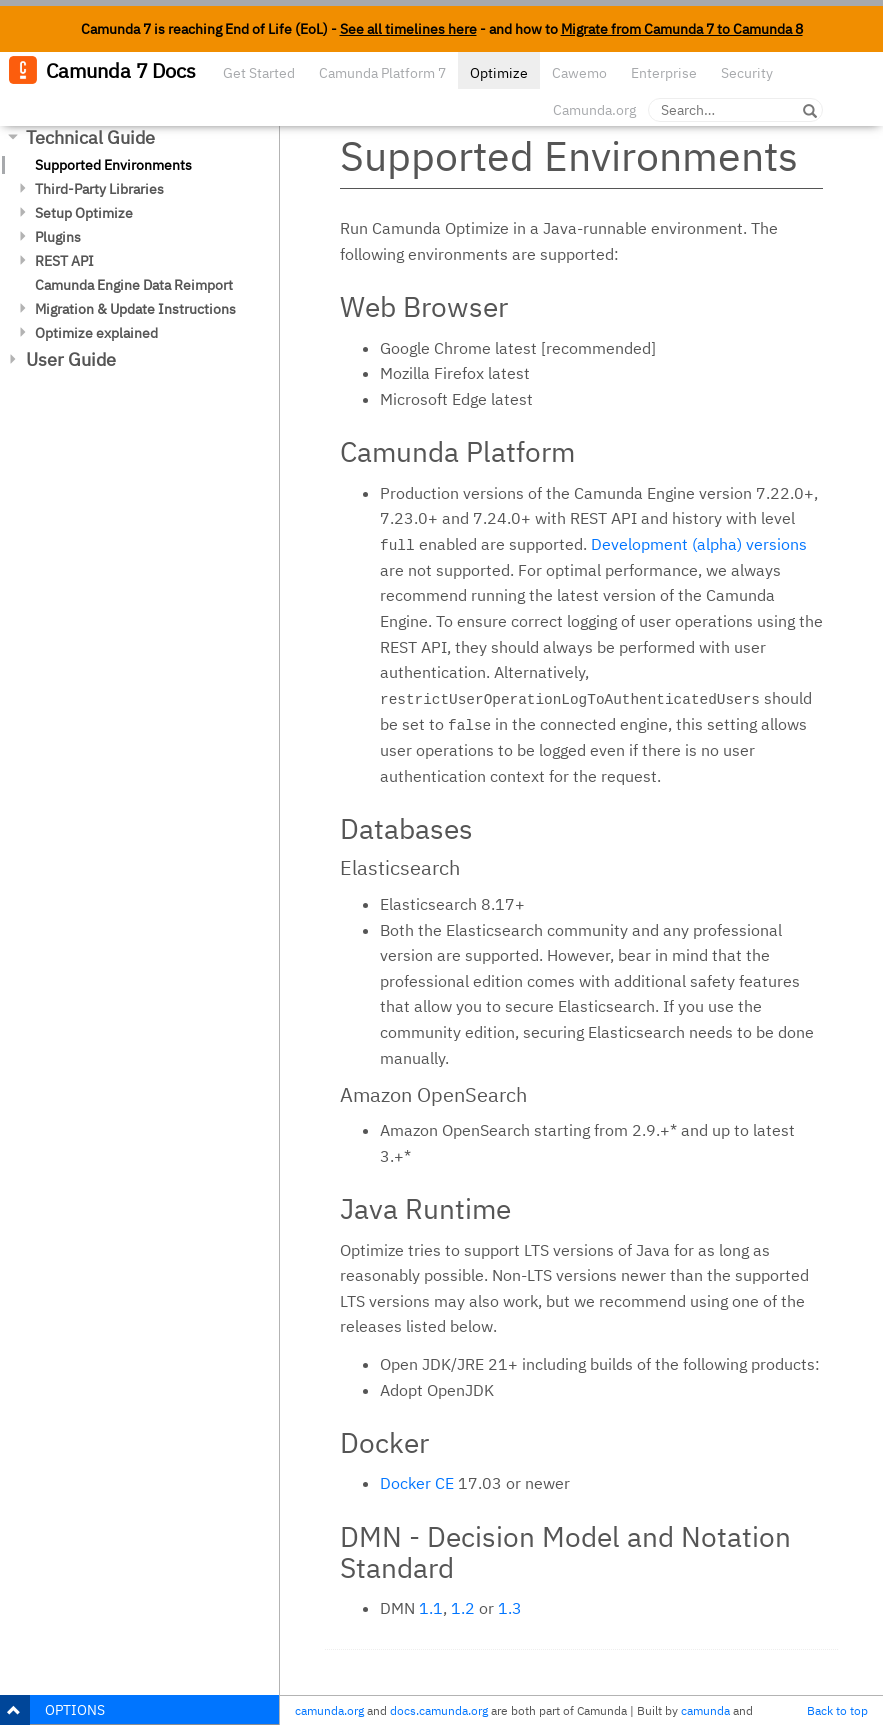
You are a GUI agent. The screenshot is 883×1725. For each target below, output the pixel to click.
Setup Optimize (84, 213)
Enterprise (664, 73)
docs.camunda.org (439, 1710)
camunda (705, 1710)
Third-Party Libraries (99, 189)
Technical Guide (90, 137)
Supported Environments (113, 165)
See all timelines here (408, 29)
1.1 (431, 1608)
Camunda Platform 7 (382, 73)
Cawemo (579, 73)
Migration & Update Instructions (135, 309)
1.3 (510, 1608)
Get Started (259, 73)
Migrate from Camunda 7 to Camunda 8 (682, 29)
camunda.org (329, 1710)
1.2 (463, 1608)
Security (747, 73)
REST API (64, 261)
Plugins (58, 237)
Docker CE (417, 1483)
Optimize (499, 73)
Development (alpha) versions (699, 544)
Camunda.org (594, 110)
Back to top (837, 1710)
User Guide (71, 359)
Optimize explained (96, 333)
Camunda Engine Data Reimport (134, 285)
